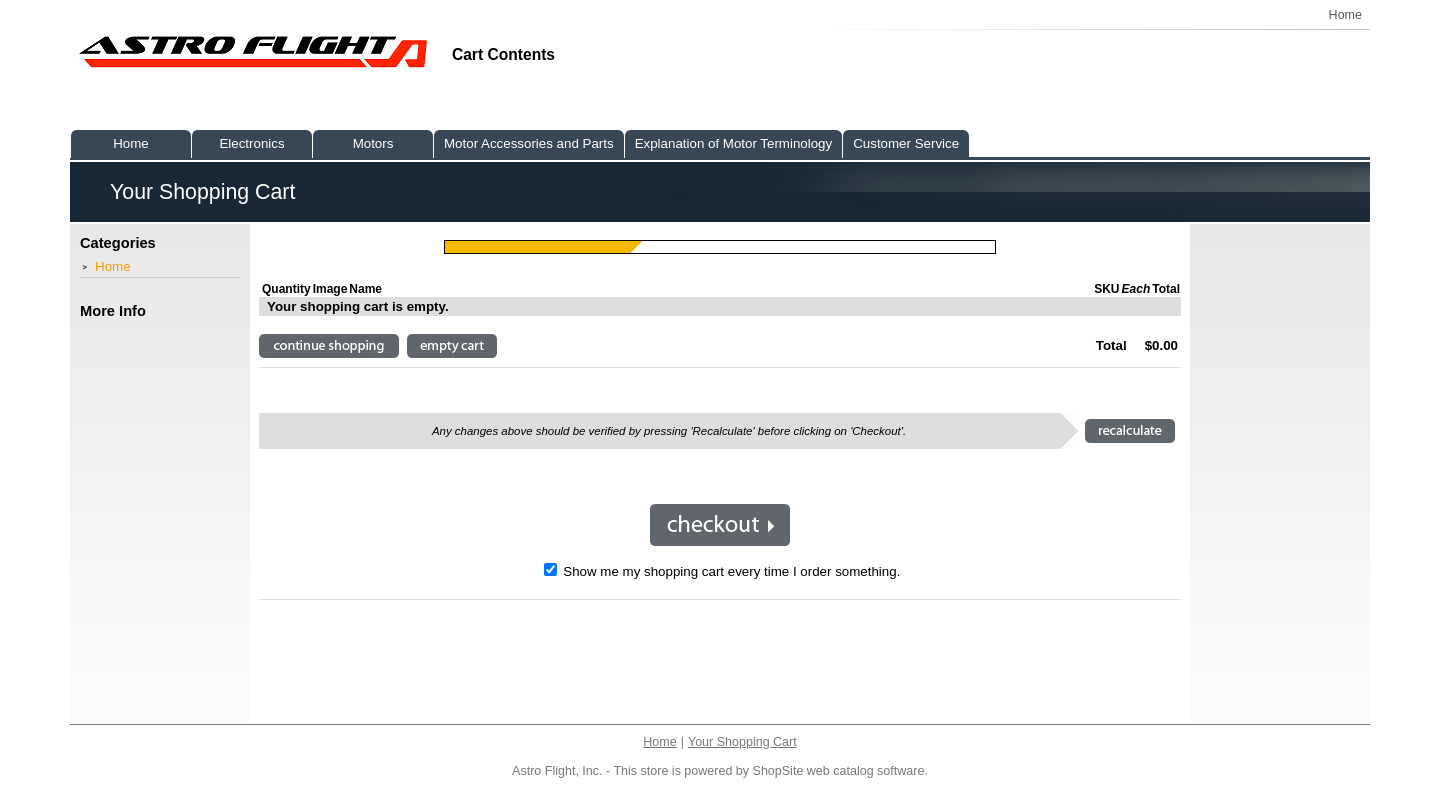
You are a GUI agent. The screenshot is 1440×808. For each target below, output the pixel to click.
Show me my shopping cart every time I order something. (722, 571)
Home (113, 266)
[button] (329, 346)
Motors (373, 143)
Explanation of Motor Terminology (734, 143)
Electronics (251, 143)
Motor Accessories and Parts (529, 143)
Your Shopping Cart (742, 742)
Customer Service (906, 143)
